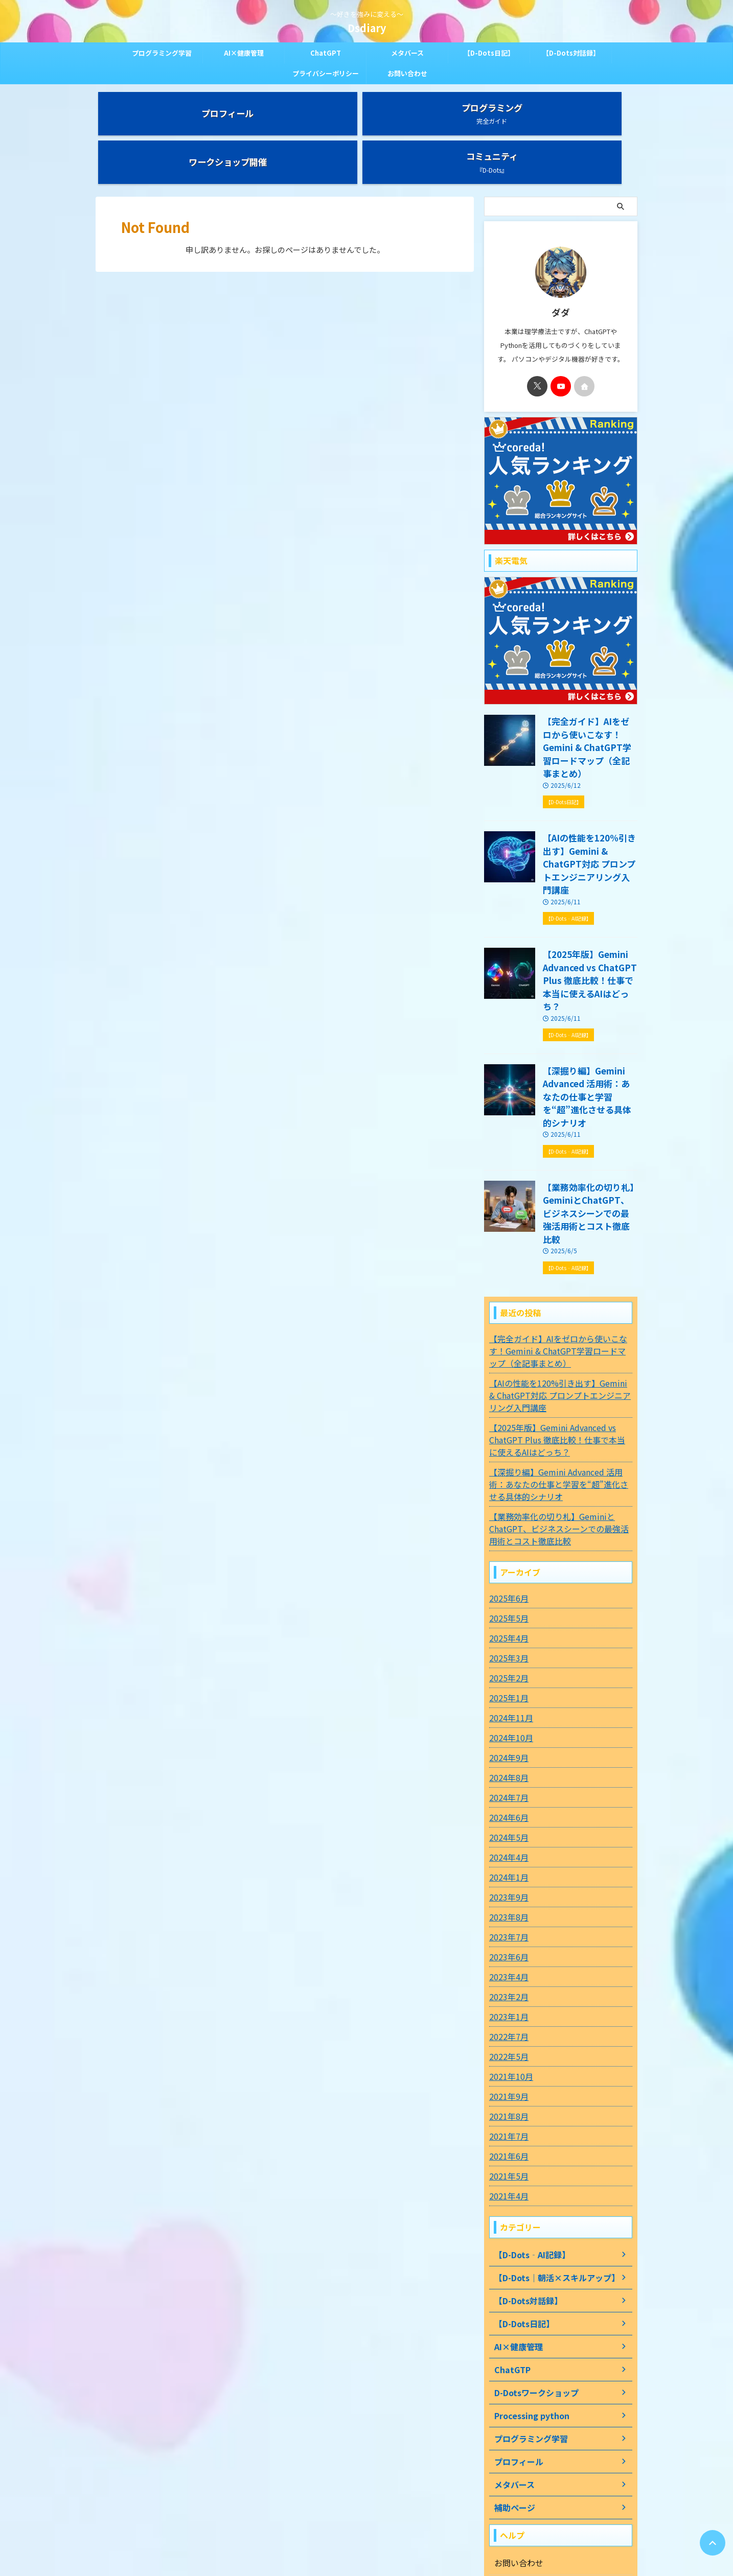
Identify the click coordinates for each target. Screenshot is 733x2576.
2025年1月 (506, 1561)
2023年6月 (506, 1820)
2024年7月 (506, 1660)
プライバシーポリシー (325, 73)
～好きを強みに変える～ (366, 2528)
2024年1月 (506, 1740)
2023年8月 (506, 1780)
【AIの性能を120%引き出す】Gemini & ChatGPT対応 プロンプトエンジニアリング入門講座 (589, 793)
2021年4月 (506, 2059)
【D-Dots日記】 (489, 53)
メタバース (407, 53)
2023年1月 (506, 1880)
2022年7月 (506, 1899)
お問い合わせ (407, 73)
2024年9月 (506, 1620)
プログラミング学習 (162, 53)
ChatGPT (325, 53)
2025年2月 (506, 1541)
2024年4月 (506, 1720)
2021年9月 (506, 1959)
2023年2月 (506, 1860)
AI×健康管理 (244, 53)
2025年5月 (506, 1481)
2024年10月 (508, 1601)
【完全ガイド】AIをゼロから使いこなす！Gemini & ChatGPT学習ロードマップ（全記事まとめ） (589, 696)
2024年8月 (506, 1640)
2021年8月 (506, 1979)
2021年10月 (508, 1939)
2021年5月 (506, 2039)
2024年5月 (506, 1700)
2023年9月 (506, 1760)
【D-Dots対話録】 (571, 53)
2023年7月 (506, 1800)
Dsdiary (367, 27)
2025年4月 (506, 1501)
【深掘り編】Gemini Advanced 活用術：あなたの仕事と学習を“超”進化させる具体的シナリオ (590, 988)
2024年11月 (508, 1581)
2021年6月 (506, 2019)
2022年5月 (506, 1919)
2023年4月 (506, 1840)
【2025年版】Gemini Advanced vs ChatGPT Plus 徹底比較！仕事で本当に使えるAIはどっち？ (587, 891)
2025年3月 (506, 1521)
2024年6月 (506, 1680)
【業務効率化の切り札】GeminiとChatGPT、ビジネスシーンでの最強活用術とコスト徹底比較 (589, 1085)
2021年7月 (506, 1999)
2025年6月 (506, 1461)
